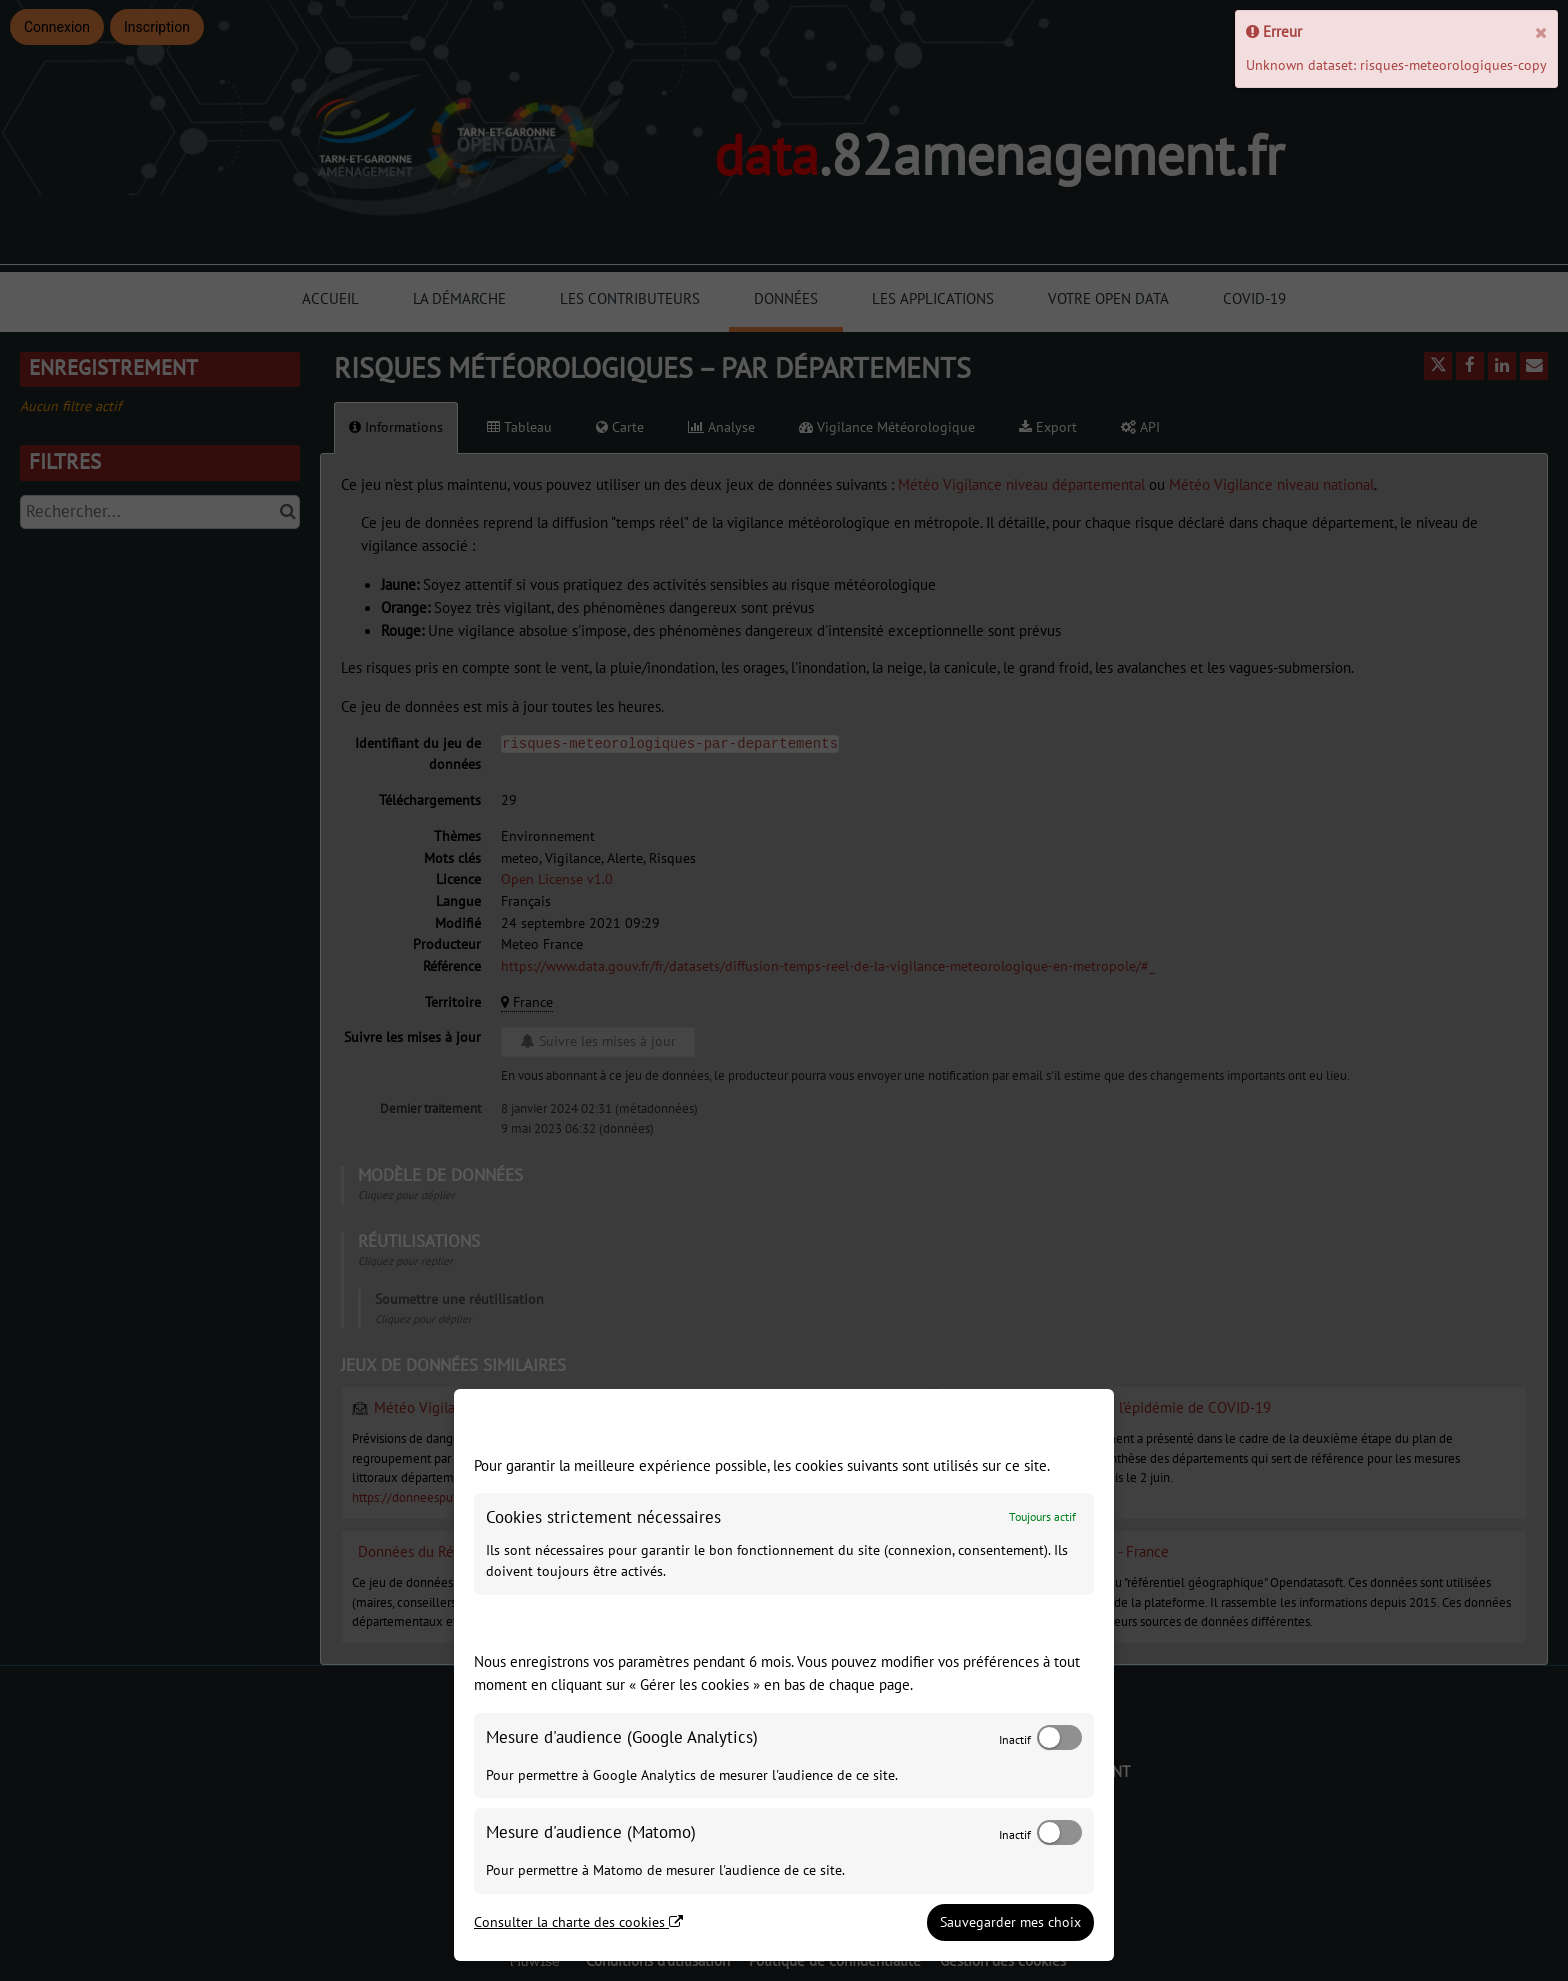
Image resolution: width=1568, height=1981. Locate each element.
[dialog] (784, 1675)
